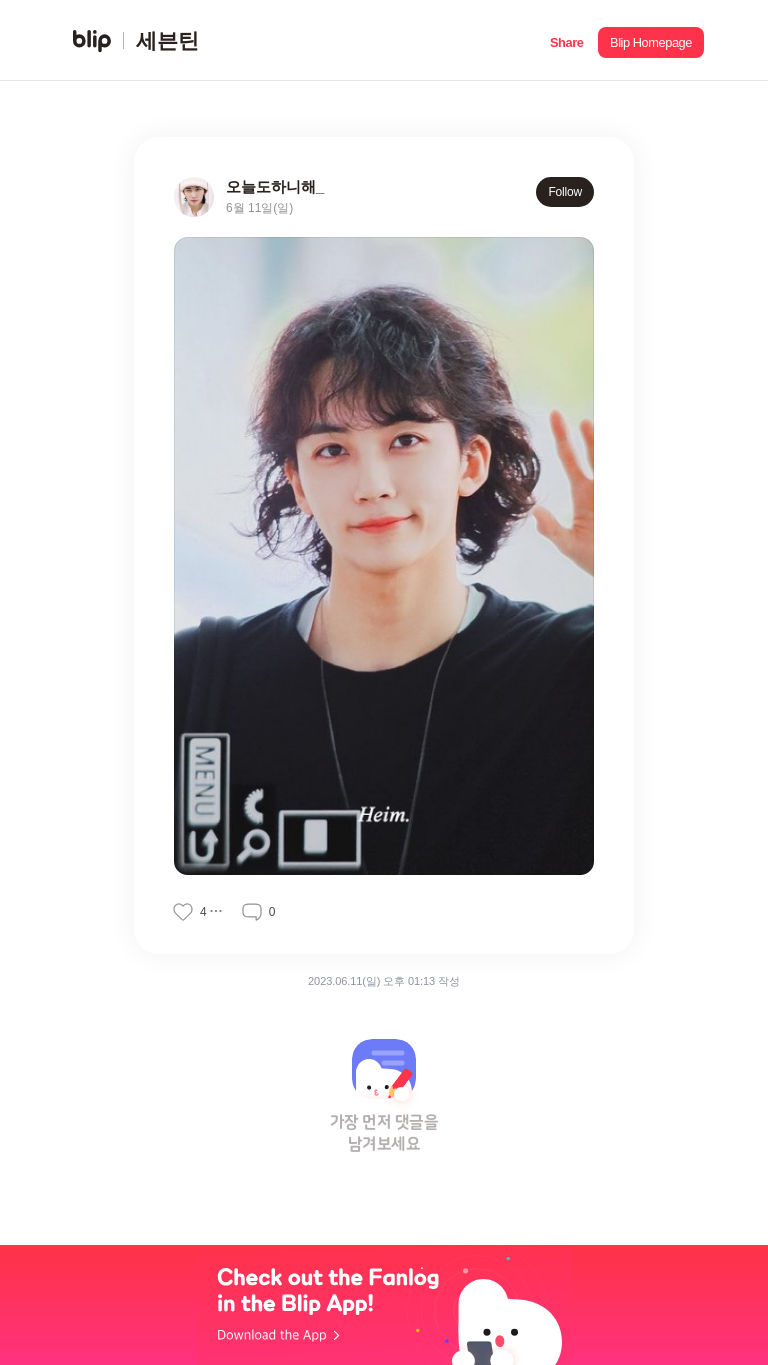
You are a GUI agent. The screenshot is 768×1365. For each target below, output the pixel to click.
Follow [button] (565, 192)
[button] (566, 40)
